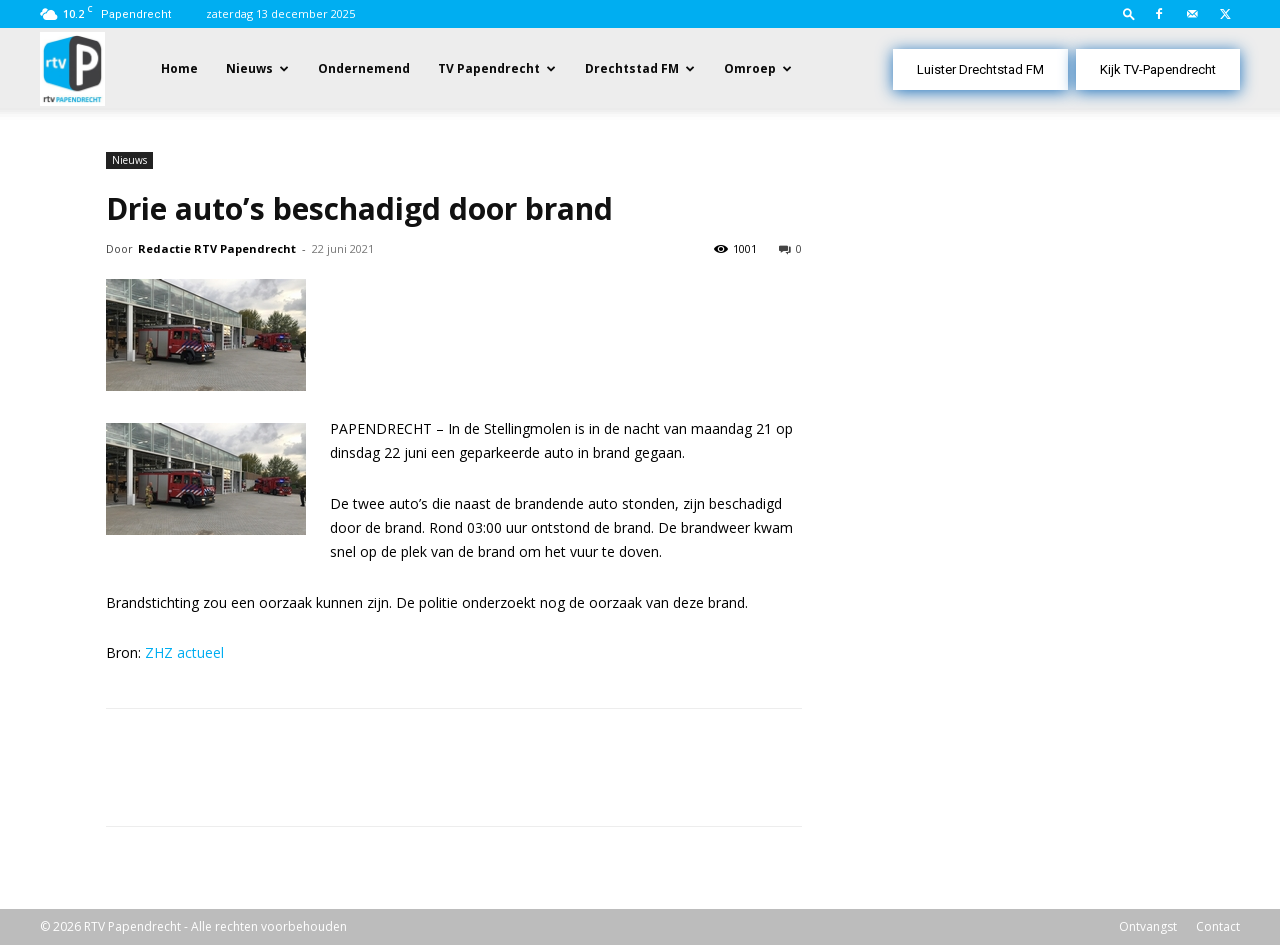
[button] (1129, 13)
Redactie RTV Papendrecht (217, 248)
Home (179, 68)
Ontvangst (1148, 926)
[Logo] (72, 67)
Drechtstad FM (632, 68)
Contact (1218, 926)
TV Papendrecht (489, 68)
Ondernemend (364, 68)
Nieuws (249, 68)
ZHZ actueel (184, 652)
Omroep (750, 68)
